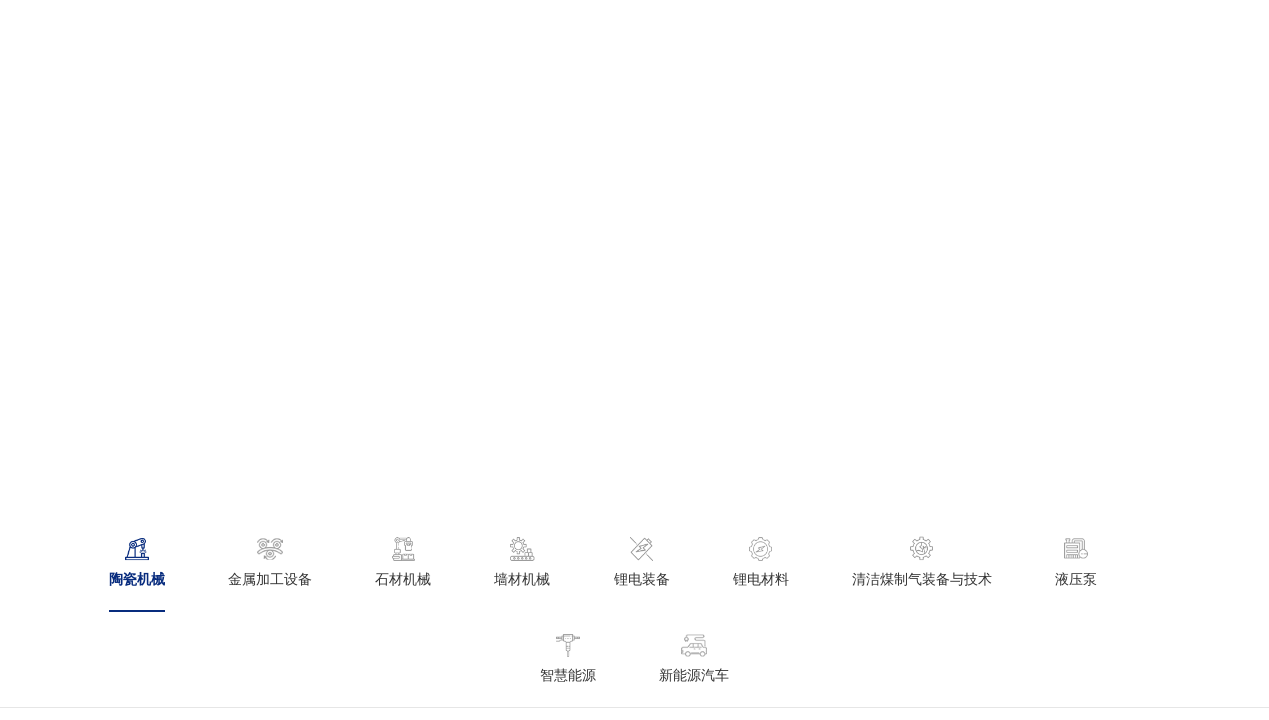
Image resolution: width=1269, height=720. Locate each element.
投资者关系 (789, 34)
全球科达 (684, 34)
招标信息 (894, 34)
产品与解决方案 (467, 34)
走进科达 (348, 34)
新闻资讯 (586, 34)
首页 (263, 34)
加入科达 (992, 34)
